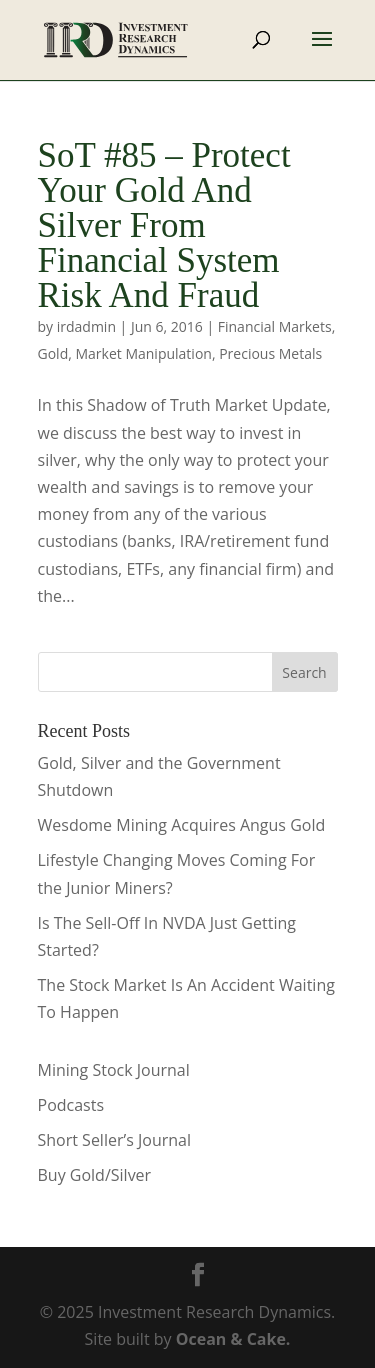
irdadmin (86, 326)
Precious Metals (270, 353)
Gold (53, 353)
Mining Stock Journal (114, 1070)
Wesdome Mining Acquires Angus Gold (182, 825)
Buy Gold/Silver (95, 1175)
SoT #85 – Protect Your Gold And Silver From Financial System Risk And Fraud (164, 225)
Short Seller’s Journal (114, 1140)
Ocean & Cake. (233, 1339)
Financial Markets (275, 326)
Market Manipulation (143, 353)
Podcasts (71, 1105)
